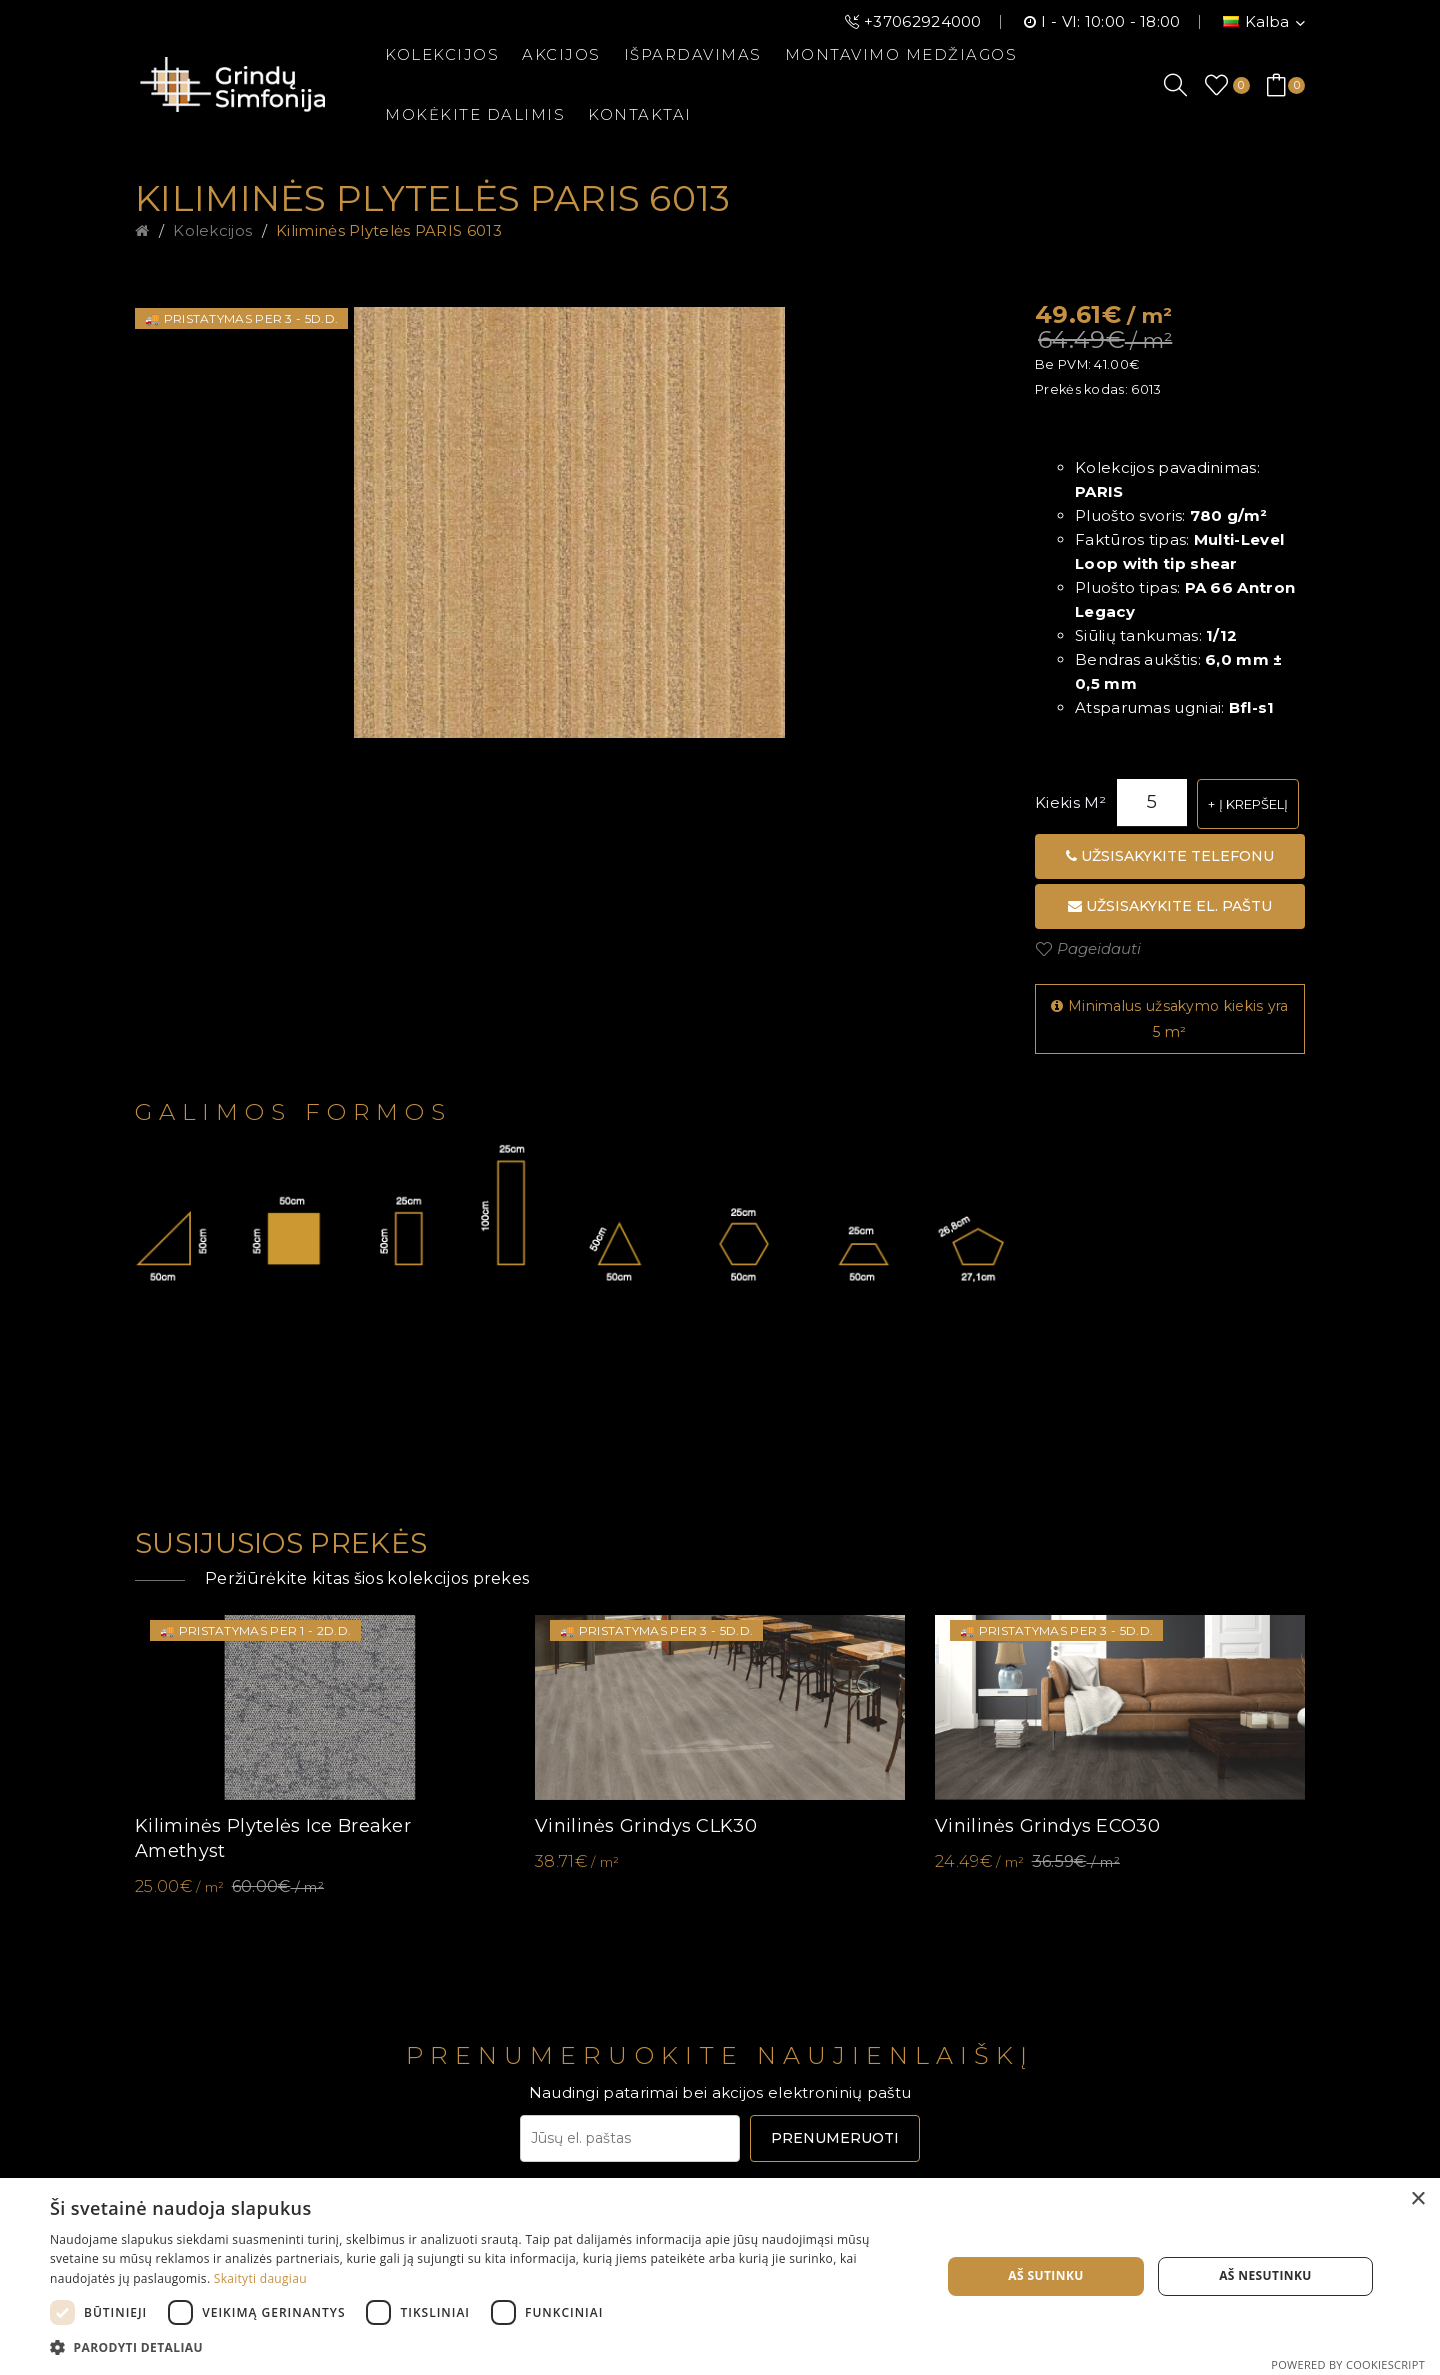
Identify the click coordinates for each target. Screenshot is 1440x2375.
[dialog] (720, 2276)
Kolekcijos (212, 230)
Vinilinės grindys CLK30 (646, 1826)
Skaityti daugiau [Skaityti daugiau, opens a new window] (260, 2278)
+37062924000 (923, 21)
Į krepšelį (1253, 804)
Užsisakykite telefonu (1170, 856)
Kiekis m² (1071, 802)
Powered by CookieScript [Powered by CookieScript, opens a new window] (1348, 2364)
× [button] (1417, 2199)
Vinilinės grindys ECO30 (1047, 1826)
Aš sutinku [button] (1045, 2275)
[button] (482, 2348)
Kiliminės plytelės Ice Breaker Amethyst (273, 1838)
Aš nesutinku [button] (1265, 2275)
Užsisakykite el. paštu (1170, 906)
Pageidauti (1099, 948)
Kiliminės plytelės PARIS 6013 (389, 230)
